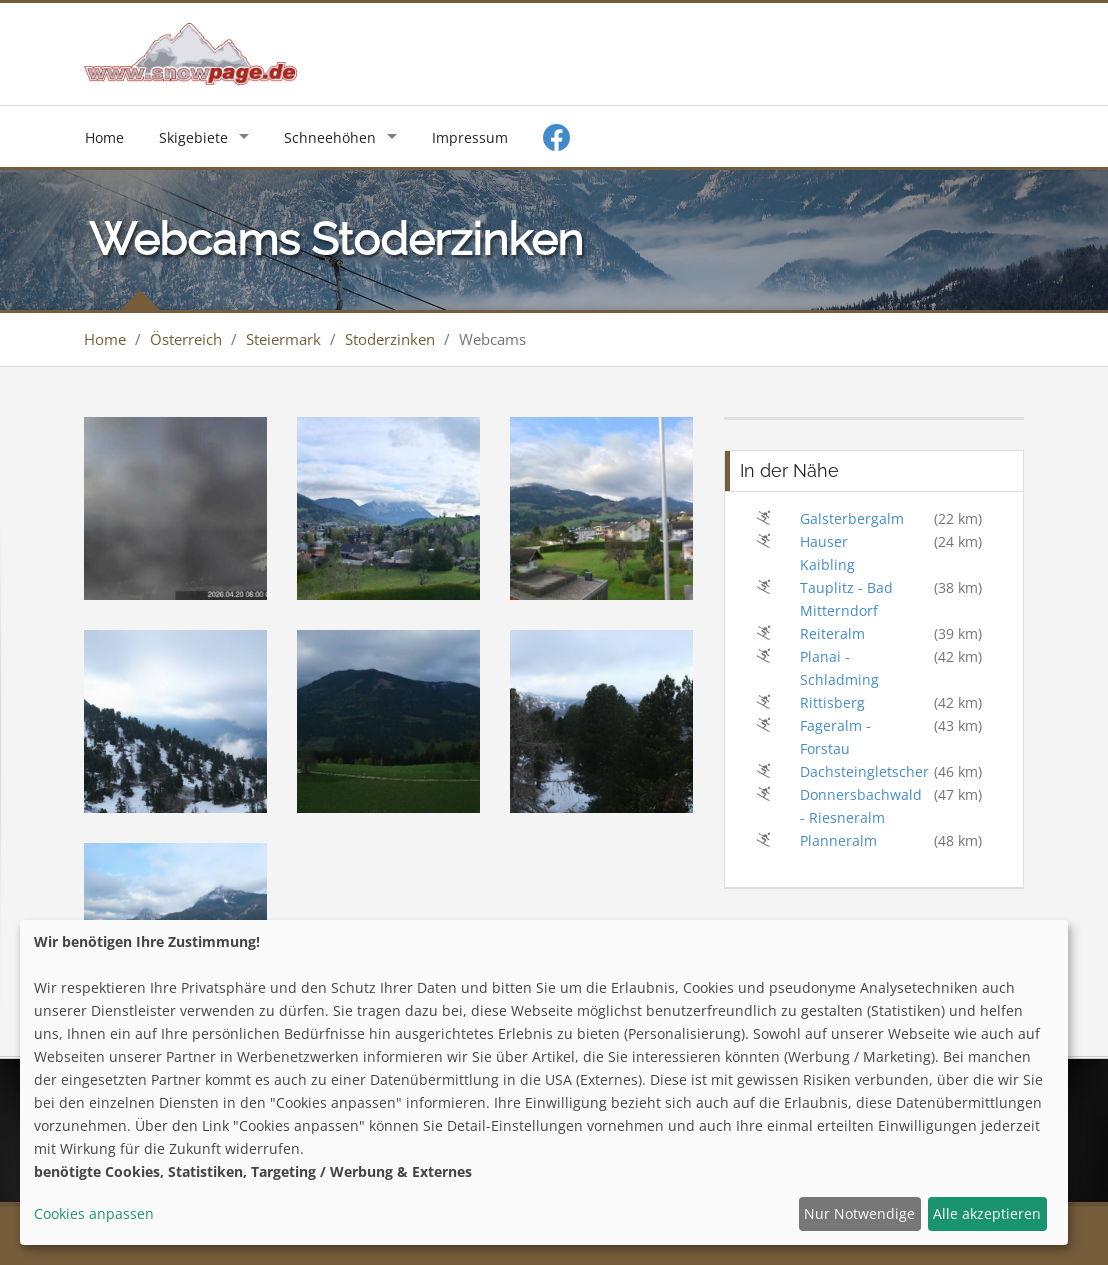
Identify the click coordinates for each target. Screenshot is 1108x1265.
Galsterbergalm (852, 518)
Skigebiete (193, 137)
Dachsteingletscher (864, 771)
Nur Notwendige (859, 1213)
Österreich (186, 339)
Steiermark (283, 339)
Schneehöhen (330, 137)
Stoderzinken (390, 339)
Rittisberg (832, 702)
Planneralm (838, 840)
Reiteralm (832, 633)
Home (104, 137)
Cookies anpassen (94, 1213)
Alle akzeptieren (987, 1213)
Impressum (470, 137)
